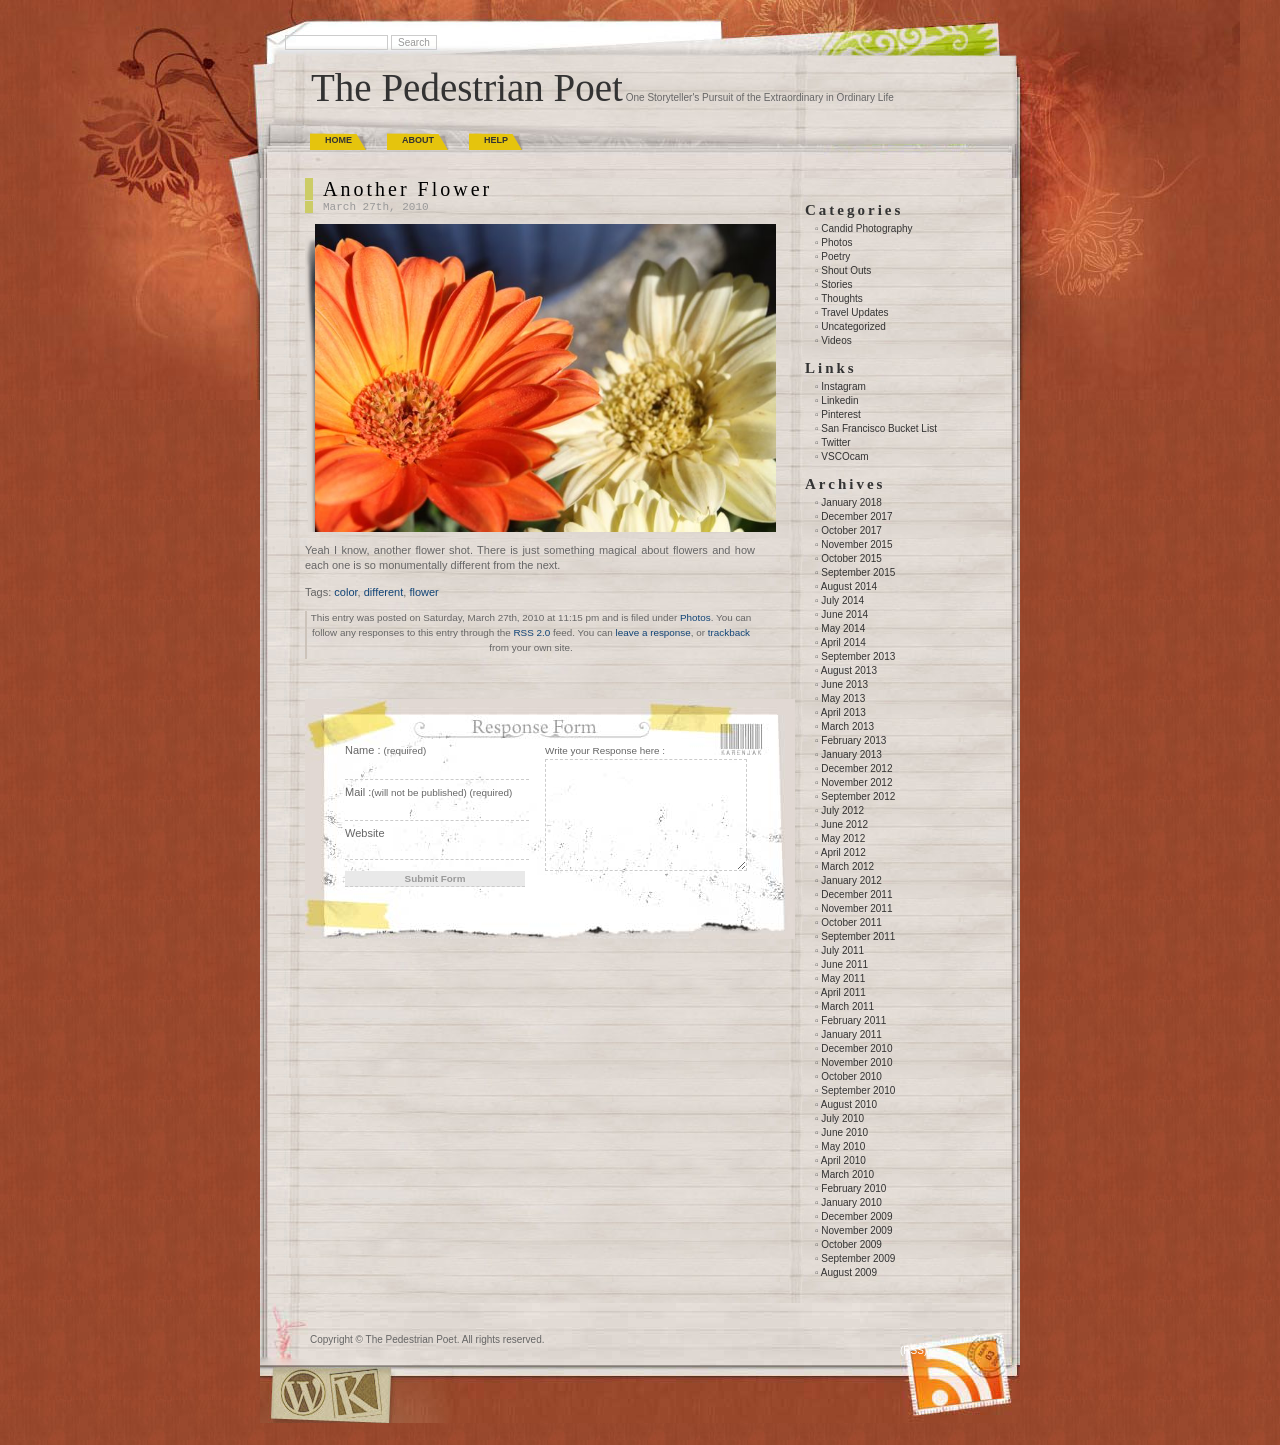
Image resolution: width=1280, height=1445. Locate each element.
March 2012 (847, 866)
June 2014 (844, 614)
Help (496, 140)
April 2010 (843, 1160)
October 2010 (851, 1076)
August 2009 (849, 1272)
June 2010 (844, 1132)
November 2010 (856, 1062)
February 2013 (853, 740)
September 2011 (858, 936)
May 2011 (843, 978)
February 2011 (853, 1020)
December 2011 (856, 894)
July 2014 (842, 600)
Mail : (428, 792)
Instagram (843, 386)
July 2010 (842, 1118)
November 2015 (856, 544)
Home (338, 140)
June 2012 (844, 824)
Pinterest (840, 414)
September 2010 (858, 1090)
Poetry (835, 256)
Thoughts (842, 298)
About (418, 140)
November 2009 (856, 1230)
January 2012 (851, 880)
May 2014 (843, 628)
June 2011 (844, 964)
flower (423, 592)
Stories (836, 284)
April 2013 (843, 712)
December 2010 (856, 1048)
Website (365, 833)
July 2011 (842, 950)
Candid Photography (866, 228)
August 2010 (849, 1104)
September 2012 (858, 796)
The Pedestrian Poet (467, 87)
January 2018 (851, 502)
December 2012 (856, 768)
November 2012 (856, 782)
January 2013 (851, 754)
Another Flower (407, 189)
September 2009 (858, 1258)
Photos (695, 617)
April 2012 (843, 852)
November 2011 (856, 908)
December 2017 (856, 516)
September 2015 (858, 572)
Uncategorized (853, 326)
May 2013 (843, 698)
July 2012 (842, 810)
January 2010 (851, 1202)
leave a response (653, 632)
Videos (836, 340)
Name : (385, 750)
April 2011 (843, 992)
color (345, 592)
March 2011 (847, 1006)
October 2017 (851, 530)
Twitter (835, 442)
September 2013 (858, 656)
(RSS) (913, 1350)
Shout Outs (846, 270)
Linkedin (839, 400)
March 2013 (847, 726)
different (384, 592)
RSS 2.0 (531, 632)
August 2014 (849, 586)
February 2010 (853, 1188)
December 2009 (856, 1216)
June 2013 (844, 684)
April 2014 (843, 642)
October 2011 (851, 922)
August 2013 (849, 670)
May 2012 (843, 838)
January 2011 (851, 1034)
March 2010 (847, 1174)
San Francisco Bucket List (879, 428)
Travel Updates (854, 312)
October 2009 (851, 1244)
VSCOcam (844, 456)
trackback (729, 632)
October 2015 (851, 558)
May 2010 (843, 1146)
